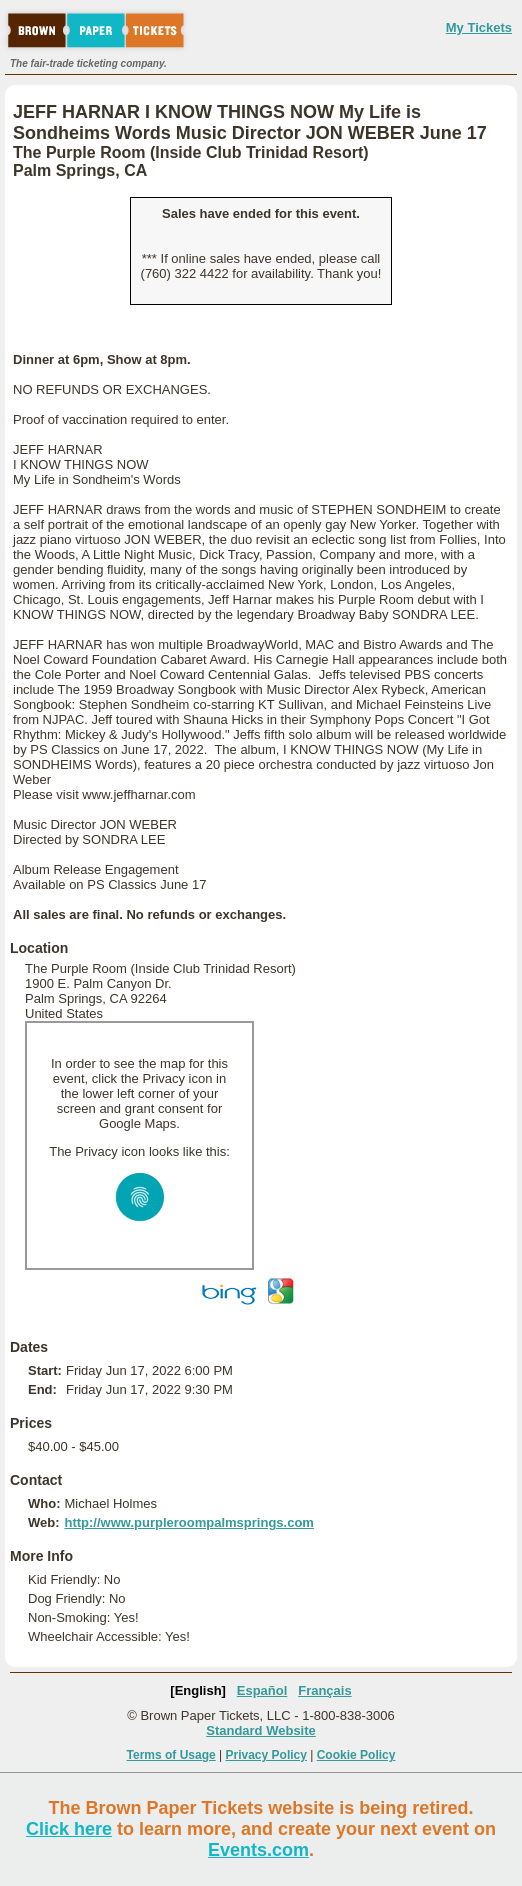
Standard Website (261, 1730)
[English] (198, 1690)
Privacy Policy (266, 1755)
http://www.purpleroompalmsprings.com (188, 1522)
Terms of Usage (171, 1755)
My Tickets (479, 27)
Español (262, 1690)
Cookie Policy (356, 1755)
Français (324, 1690)
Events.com (258, 1850)
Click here (69, 1829)
